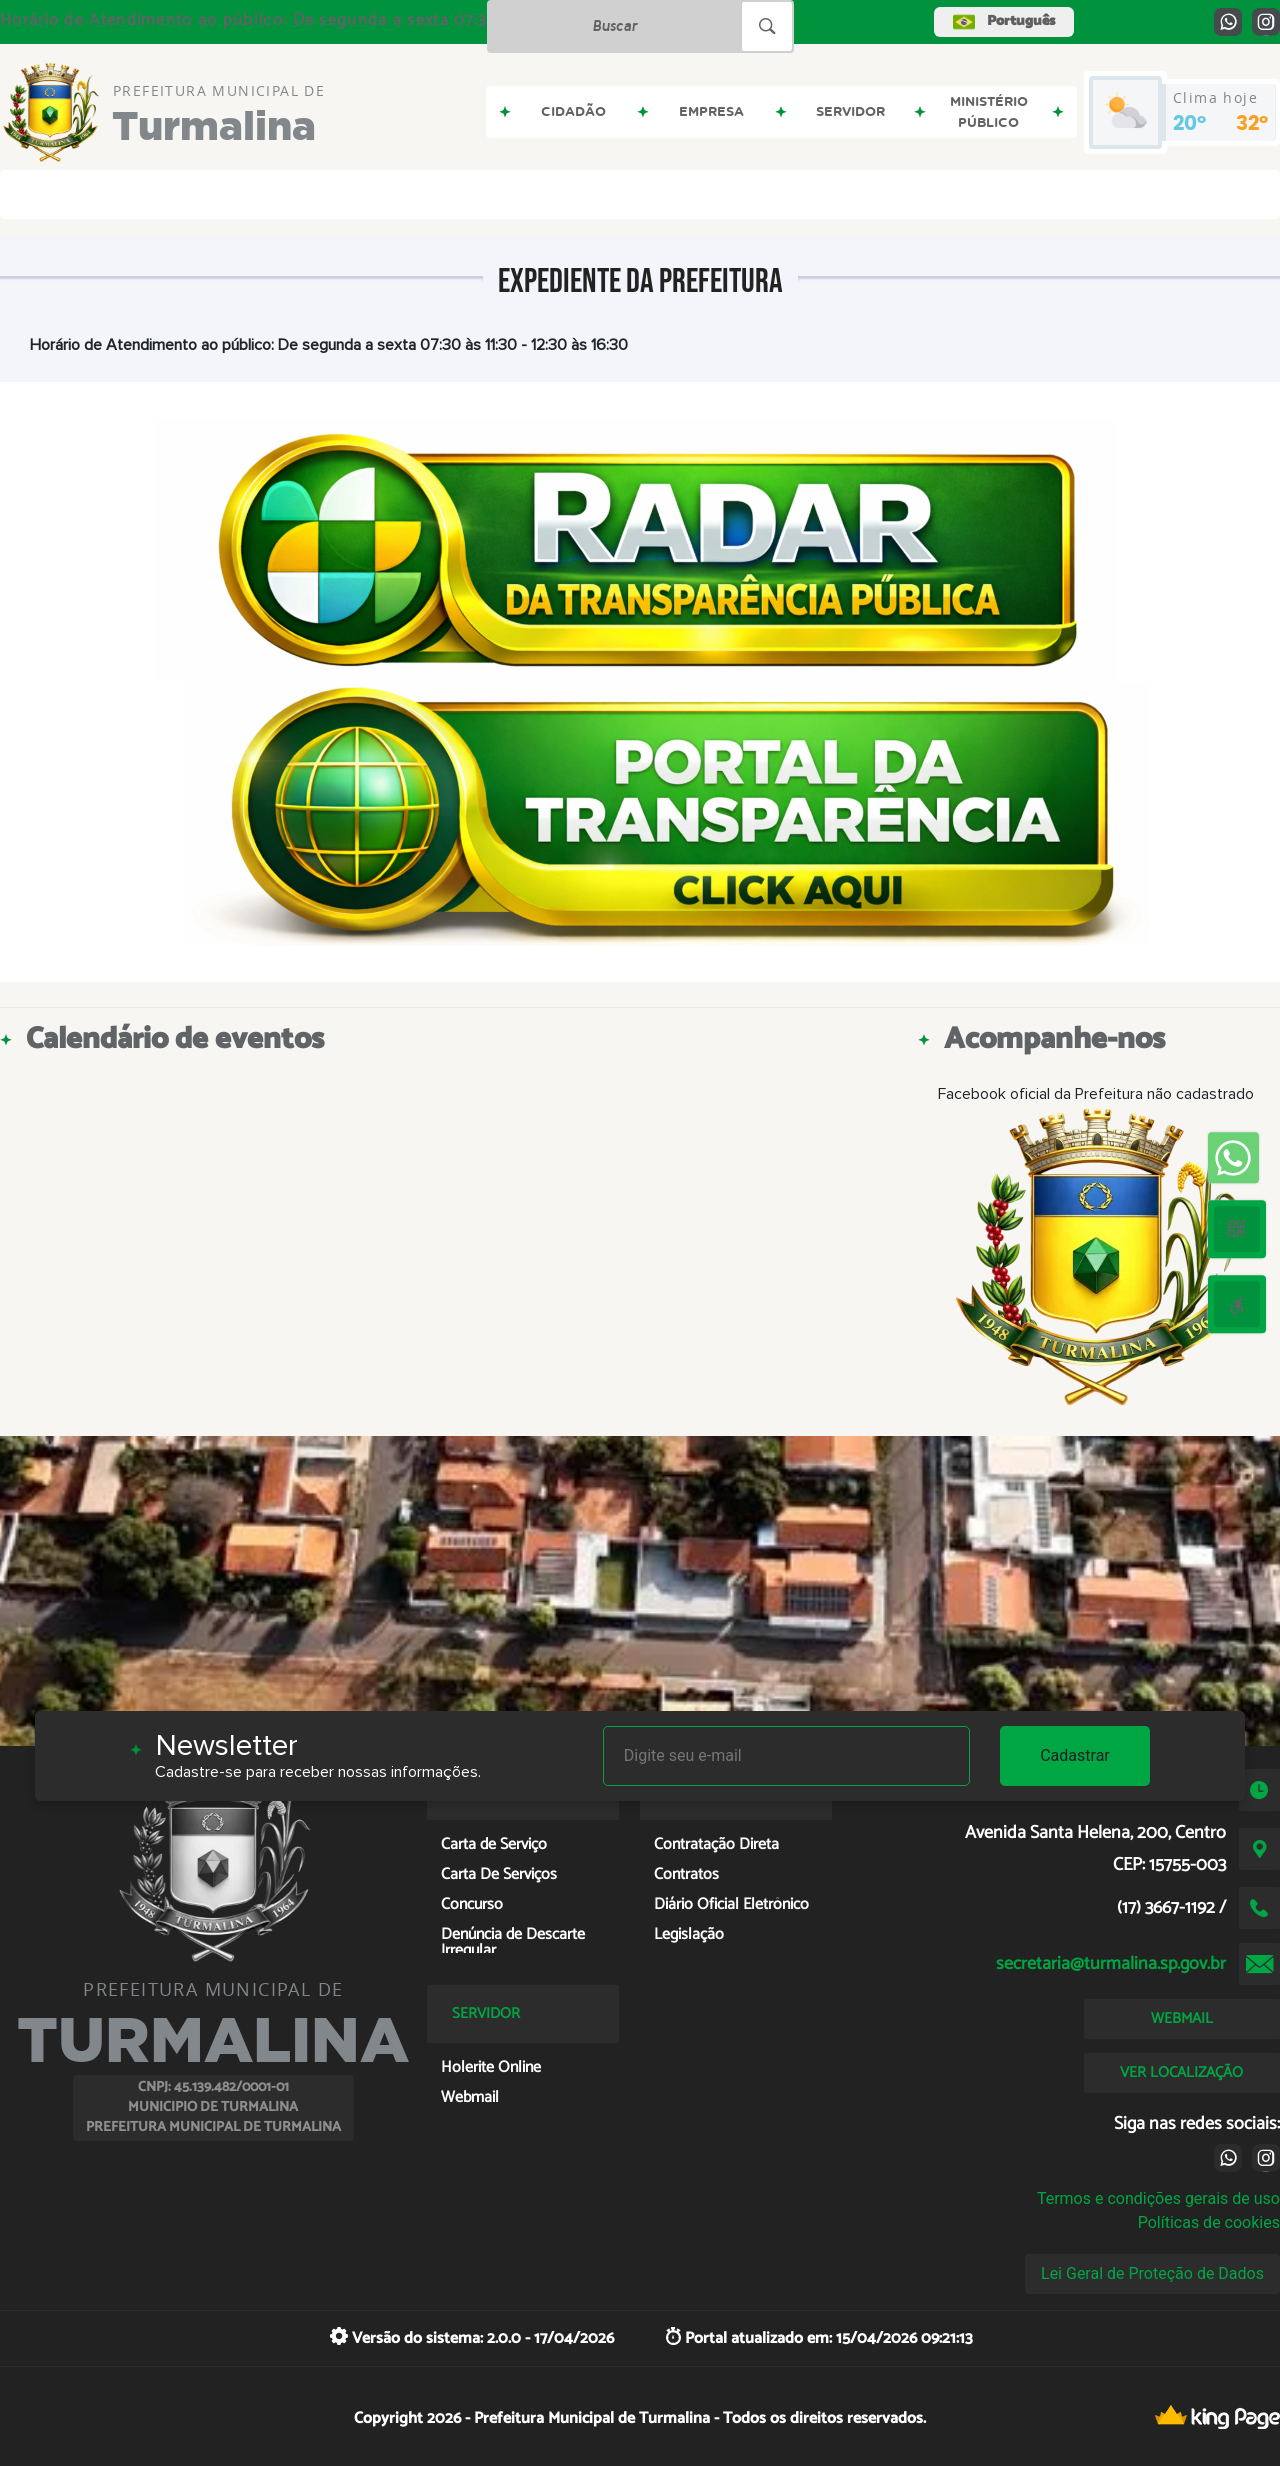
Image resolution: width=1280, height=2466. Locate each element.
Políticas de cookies (1209, 2222)
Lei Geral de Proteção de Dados (1152, 2273)
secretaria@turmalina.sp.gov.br (1111, 1964)
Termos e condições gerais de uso (1158, 2198)
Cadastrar (1075, 1755)
